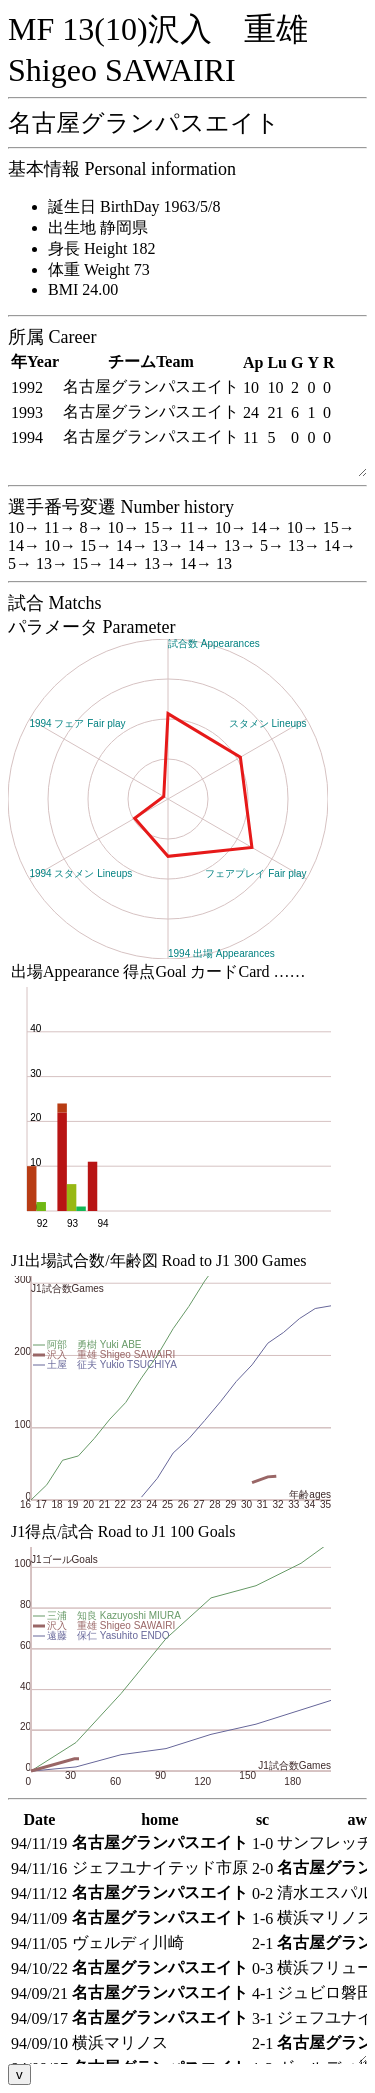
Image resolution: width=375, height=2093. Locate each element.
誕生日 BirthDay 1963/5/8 (134, 206)
